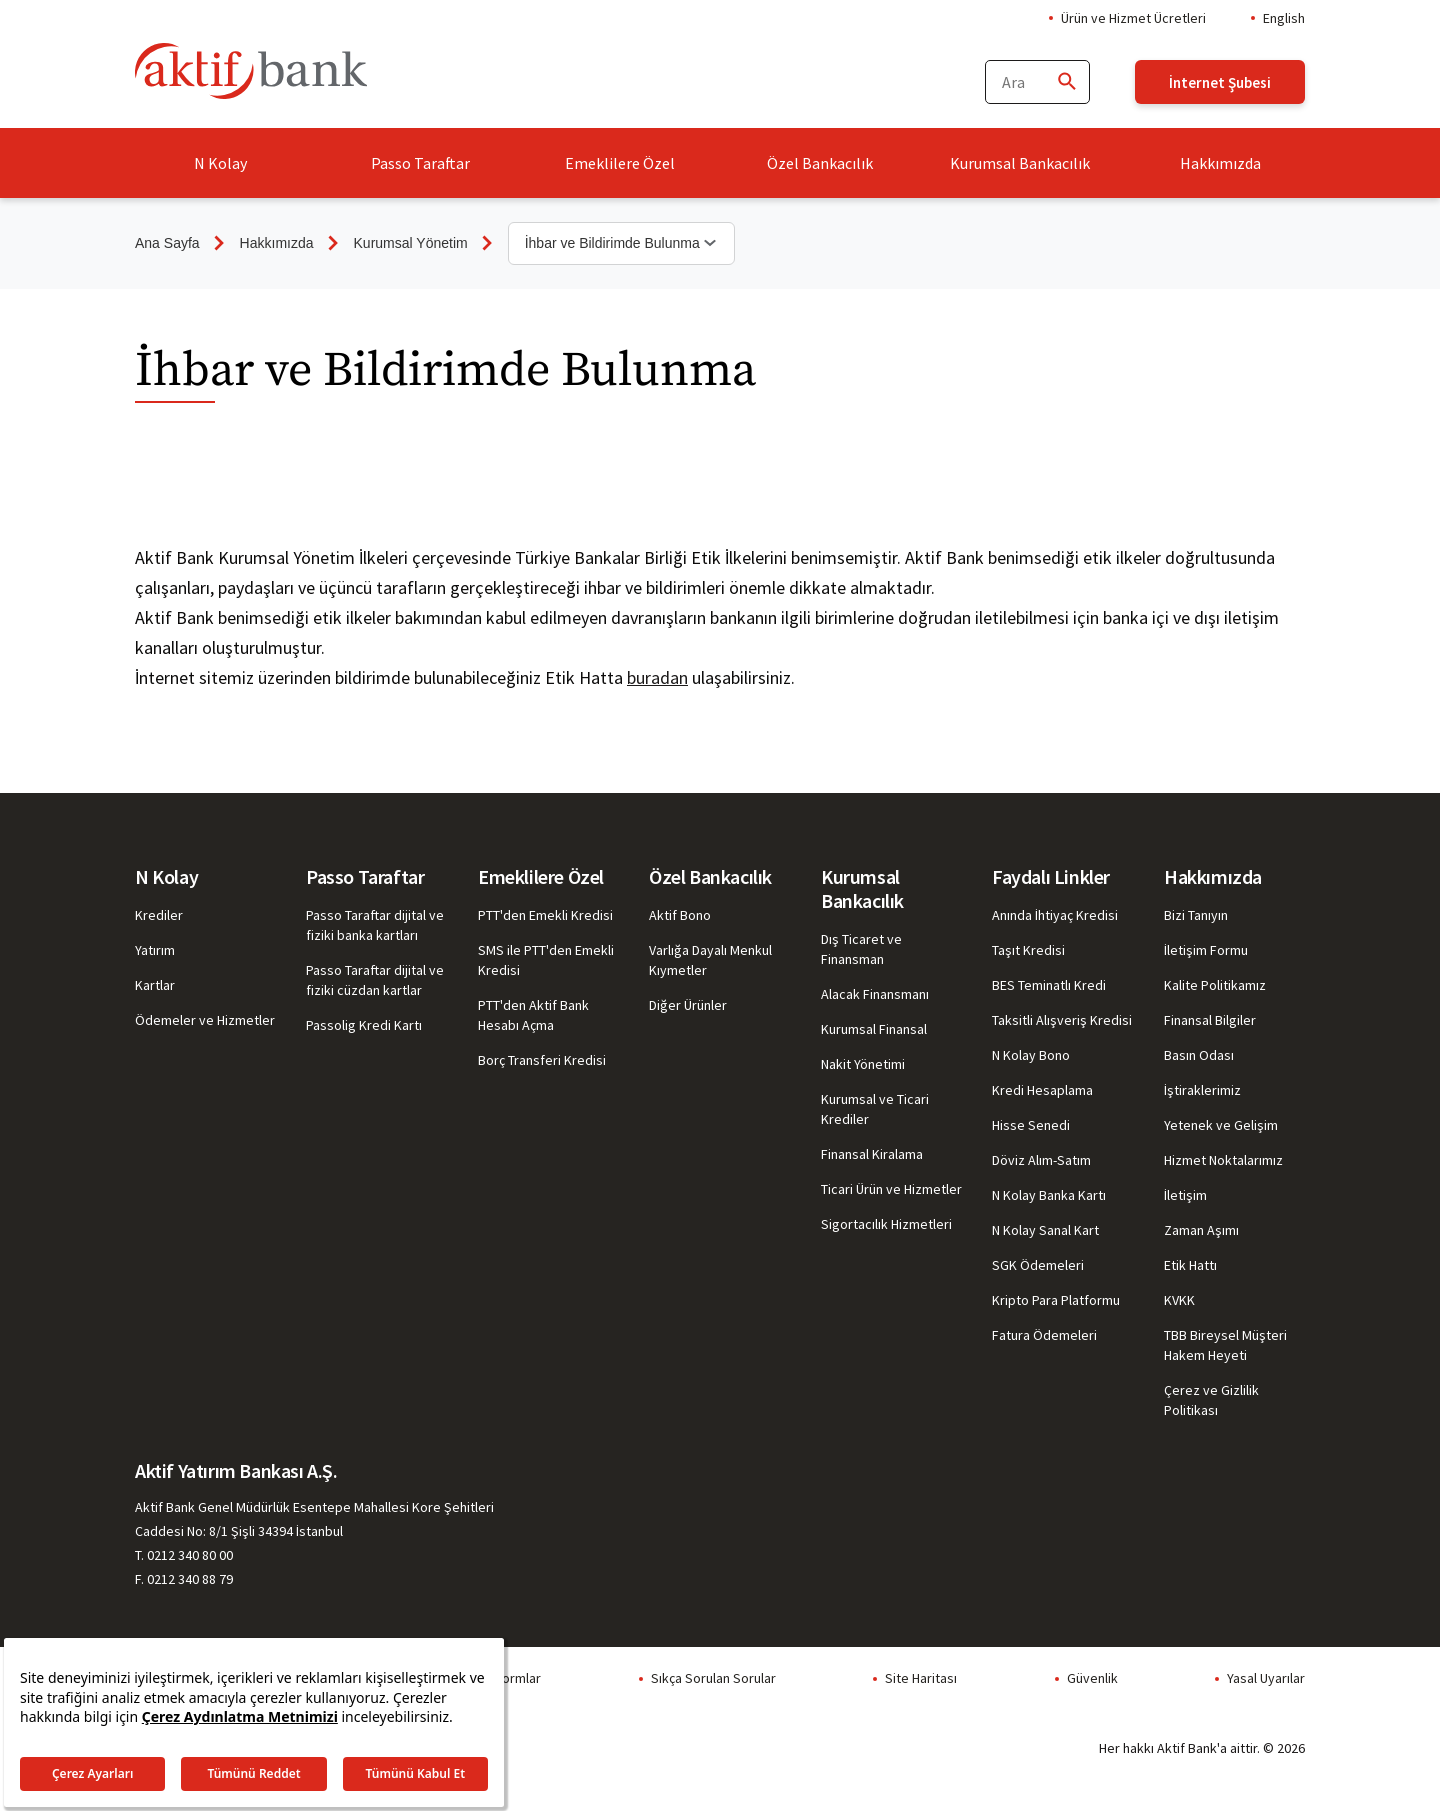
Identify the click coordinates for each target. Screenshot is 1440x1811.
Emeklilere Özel (620, 163)
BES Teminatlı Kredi (1049, 985)
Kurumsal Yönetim (411, 243)
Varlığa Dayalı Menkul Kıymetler (710, 960)
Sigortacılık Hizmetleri (886, 1224)
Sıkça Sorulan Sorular (713, 1678)
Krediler (159, 915)
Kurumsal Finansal (874, 1029)
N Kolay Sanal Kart (1045, 1230)
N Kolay (220, 163)
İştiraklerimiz (1202, 1090)
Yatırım (155, 950)
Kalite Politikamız (1215, 985)
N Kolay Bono (1031, 1055)
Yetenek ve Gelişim (1221, 1125)
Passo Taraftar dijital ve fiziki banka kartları (375, 925)
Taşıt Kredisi (1028, 950)
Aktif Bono (680, 915)
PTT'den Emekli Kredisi (545, 915)
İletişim (1185, 1195)
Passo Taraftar (420, 163)
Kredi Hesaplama (1042, 1090)
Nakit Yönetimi (863, 1064)
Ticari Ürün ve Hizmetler (891, 1189)
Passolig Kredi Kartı (364, 1025)
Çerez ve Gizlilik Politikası (1211, 1400)
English (1284, 18)
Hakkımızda (1220, 163)
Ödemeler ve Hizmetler (205, 1020)
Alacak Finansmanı (875, 994)
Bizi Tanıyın (1196, 915)
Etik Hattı (1190, 1265)
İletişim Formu (1206, 950)
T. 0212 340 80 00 (184, 1555)
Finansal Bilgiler (1210, 1020)
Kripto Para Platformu (1056, 1300)
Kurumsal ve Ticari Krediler (875, 1109)
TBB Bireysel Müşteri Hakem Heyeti (1225, 1345)
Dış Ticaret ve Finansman (861, 949)
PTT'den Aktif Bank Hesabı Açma (533, 1015)
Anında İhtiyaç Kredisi (1055, 915)
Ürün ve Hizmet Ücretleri (1133, 18)
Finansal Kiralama (872, 1154)
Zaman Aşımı (1201, 1230)
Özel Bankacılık (820, 163)
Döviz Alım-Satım (1041, 1160)
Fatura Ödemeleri (1044, 1335)
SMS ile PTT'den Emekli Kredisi (546, 960)
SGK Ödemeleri (1038, 1265)
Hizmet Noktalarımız (1223, 1160)
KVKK (1179, 1300)
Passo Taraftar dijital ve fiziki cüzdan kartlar (375, 980)
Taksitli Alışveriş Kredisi (1062, 1020)
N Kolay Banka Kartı (1049, 1195)
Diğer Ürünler (688, 1005)
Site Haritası (921, 1678)
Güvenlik (1092, 1678)
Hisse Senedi (1031, 1125)
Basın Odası (1199, 1055)
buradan (657, 677)
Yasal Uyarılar (1266, 1678)
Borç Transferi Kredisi (542, 1060)
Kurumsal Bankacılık (1020, 163)
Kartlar (155, 985)
